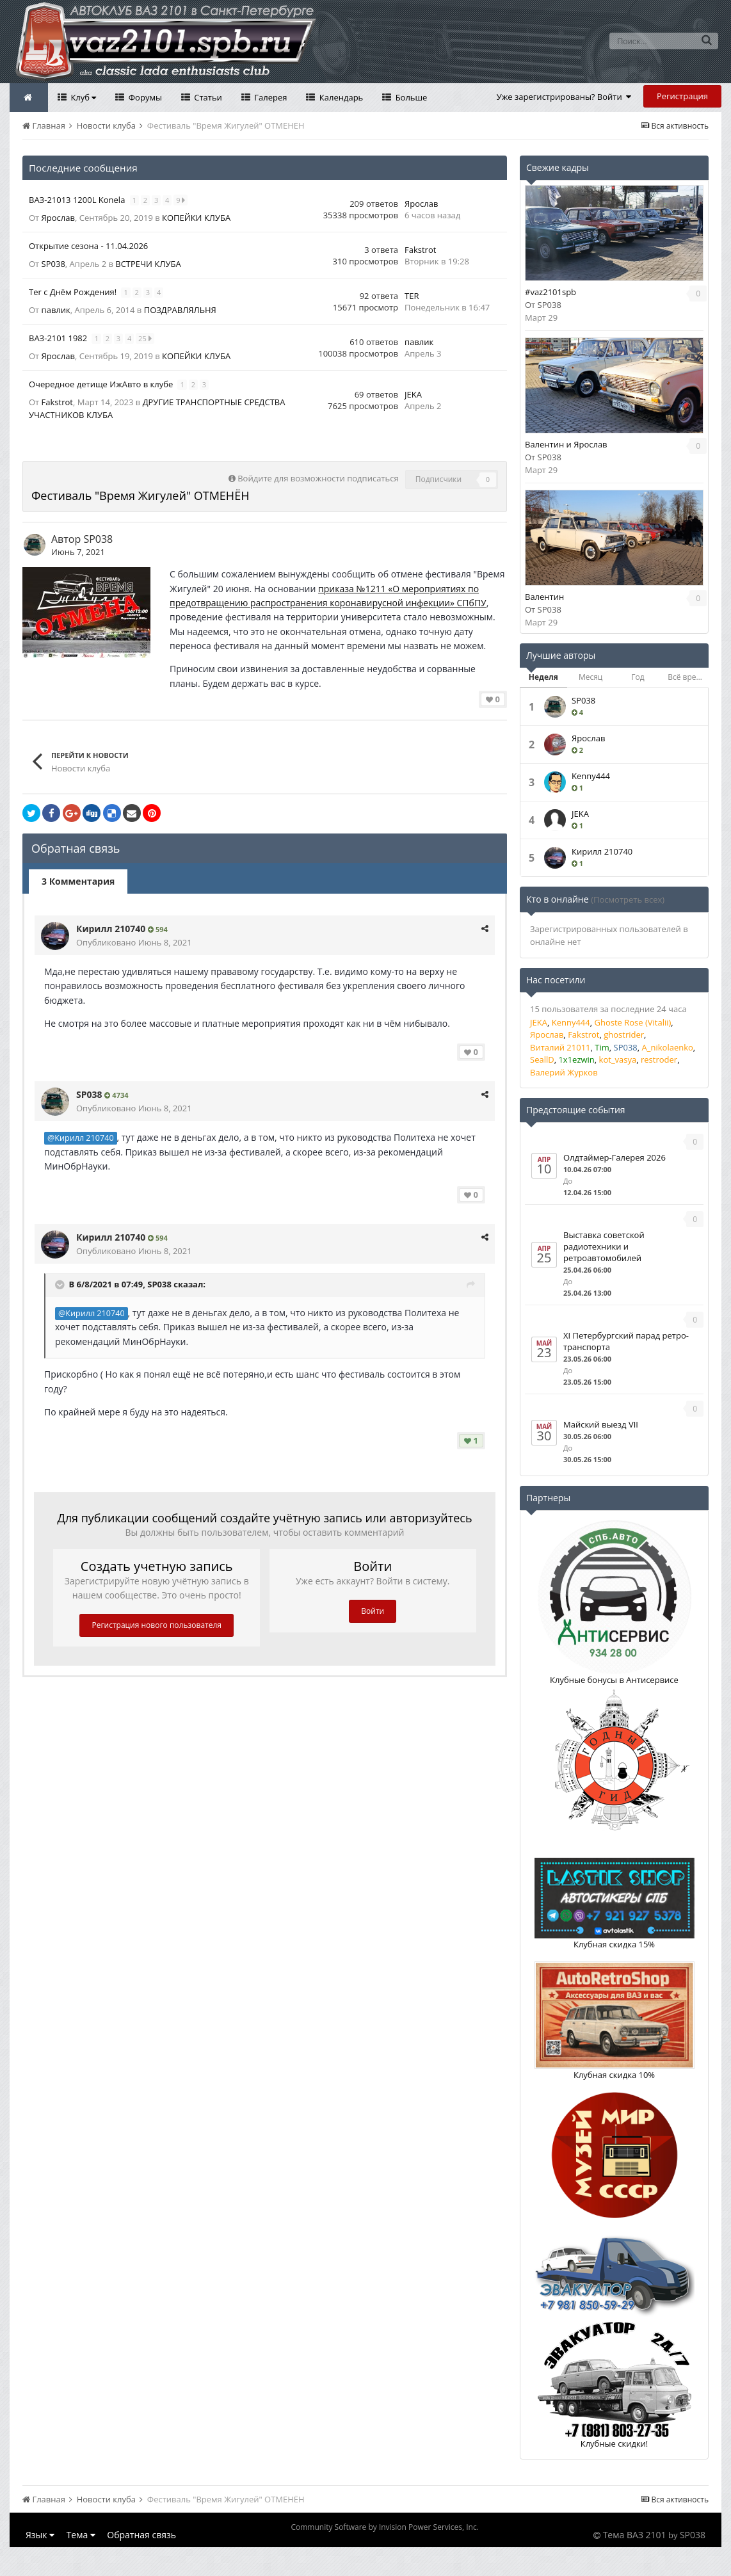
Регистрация (682, 96)
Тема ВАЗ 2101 (634, 2535)
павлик (56, 310)
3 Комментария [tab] (78, 881)
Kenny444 (591, 776)
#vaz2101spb (550, 292)
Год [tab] (637, 677)
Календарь (340, 97)
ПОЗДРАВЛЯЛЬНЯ (180, 310)
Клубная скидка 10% (614, 2075)
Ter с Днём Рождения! (74, 292)
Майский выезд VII (600, 1424)
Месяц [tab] (590, 677)
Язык (40, 2535)
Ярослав (58, 217)
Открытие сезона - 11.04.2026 (88, 246)
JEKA (413, 394)
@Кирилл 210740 (80, 1137)
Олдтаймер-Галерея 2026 (614, 1157)
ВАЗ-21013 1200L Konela (78, 199)
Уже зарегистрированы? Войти (564, 96)
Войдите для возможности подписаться (317, 478)
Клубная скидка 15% (614, 1944)
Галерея (269, 97)
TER (412, 296)
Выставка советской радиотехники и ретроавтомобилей (604, 1246)
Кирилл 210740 (110, 928)
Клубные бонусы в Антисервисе (614, 1680)
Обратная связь (141, 2535)
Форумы (144, 97)
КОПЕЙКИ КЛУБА (196, 217)
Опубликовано (134, 942)
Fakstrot (420, 249)
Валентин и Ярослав (566, 444)
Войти (372, 1611)
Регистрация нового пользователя (156, 1625)
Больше (410, 97)
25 (145, 338)
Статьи (207, 97)
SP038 (53, 264)
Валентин (544, 596)
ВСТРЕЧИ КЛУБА (148, 264)
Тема (81, 2535)
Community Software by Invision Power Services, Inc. (384, 2527)
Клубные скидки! (614, 2443)
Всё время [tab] (687, 677)
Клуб (82, 97)
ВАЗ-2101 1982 (59, 338)
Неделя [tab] (543, 677)
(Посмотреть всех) (627, 899)
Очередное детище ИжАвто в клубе (102, 384)
